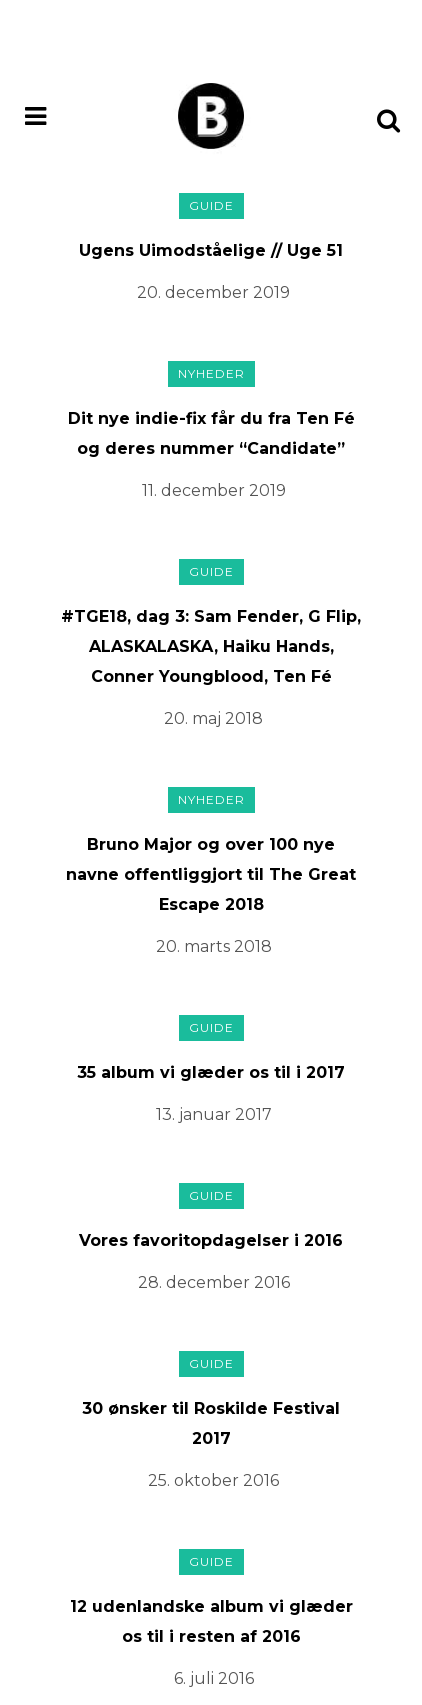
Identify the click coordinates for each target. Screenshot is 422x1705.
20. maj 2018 (213, 718)
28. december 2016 (214, 1282)
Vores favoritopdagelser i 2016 (211, 1240)
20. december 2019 (213, 292)
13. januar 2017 (214, 1114)
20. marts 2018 (214, 946)
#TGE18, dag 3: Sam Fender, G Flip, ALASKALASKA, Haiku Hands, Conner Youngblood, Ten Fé (211, 646)
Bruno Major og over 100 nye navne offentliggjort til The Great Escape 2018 (211, 874)
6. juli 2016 (214, 1678)
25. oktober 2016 (213, 1480)
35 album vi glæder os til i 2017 (211, 1072)
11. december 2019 (214, 490)
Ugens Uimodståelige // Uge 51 (211, 250)
